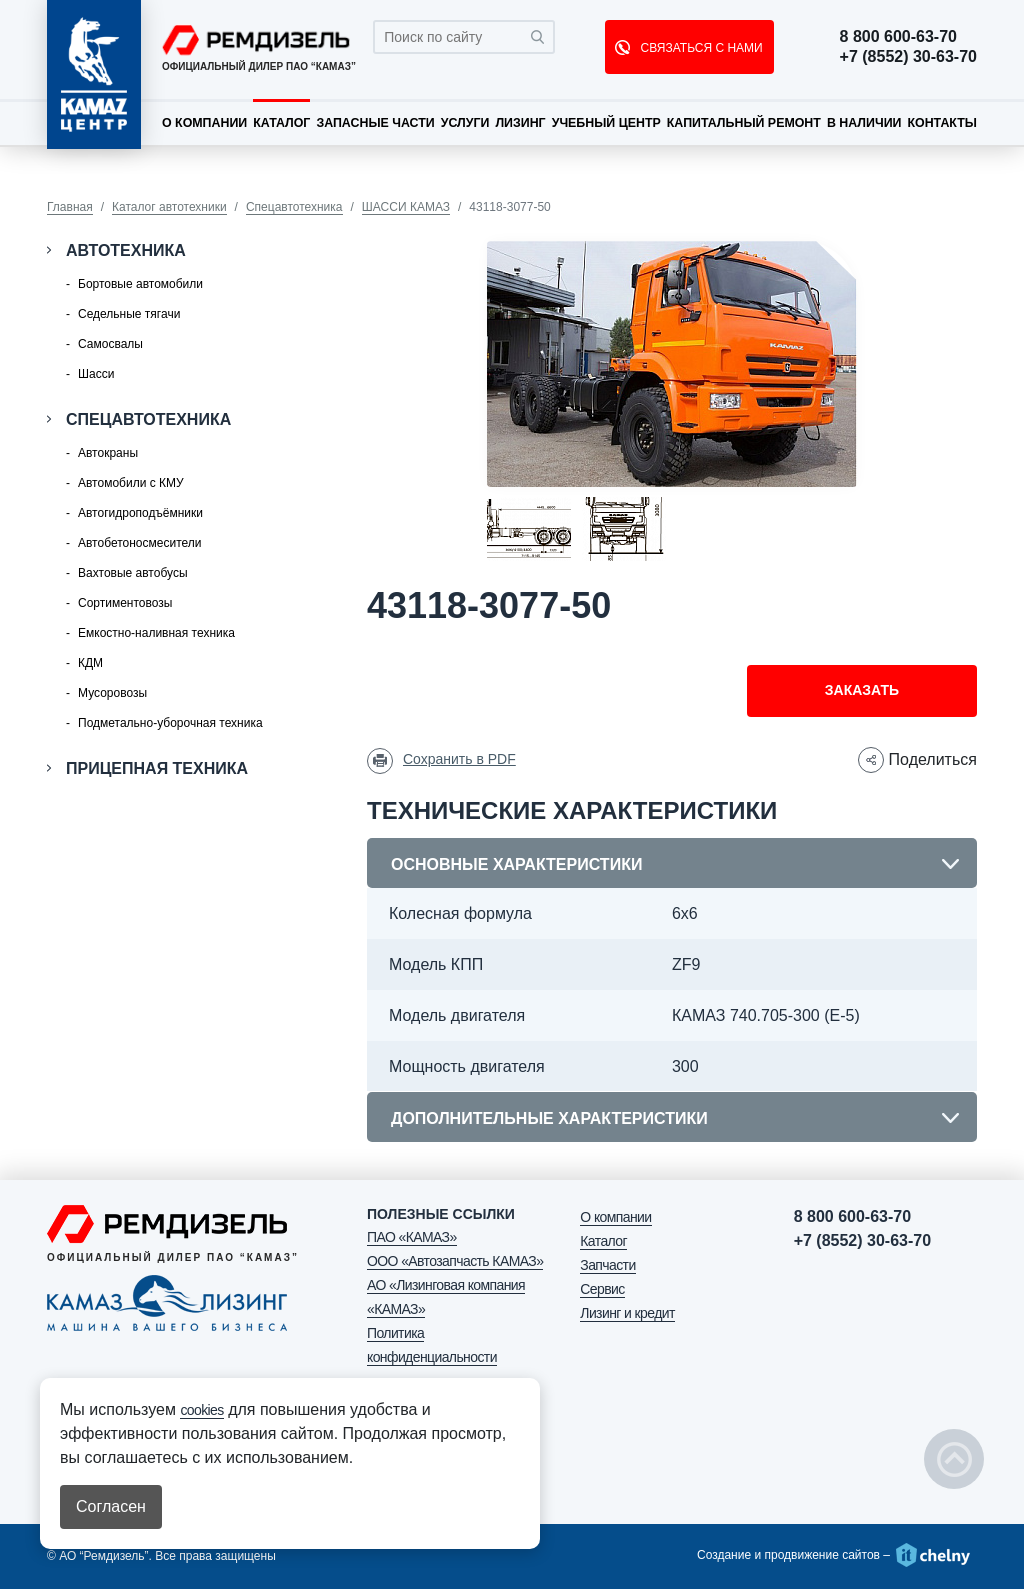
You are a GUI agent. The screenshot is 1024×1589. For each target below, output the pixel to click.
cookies (201, 1410)
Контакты (941, 123)
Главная (70, 207)
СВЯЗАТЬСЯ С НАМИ (699, 48)
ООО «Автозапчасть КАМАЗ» (455, 1261)
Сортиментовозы (125, 603)
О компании (204, 123)
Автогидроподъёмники (140, 513)
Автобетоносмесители (139, 543)
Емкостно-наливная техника (156, 633)
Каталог (281, 123)
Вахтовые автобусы (133, 573)
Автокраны (108, 453)
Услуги (465, 123)
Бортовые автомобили (140, 284)
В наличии (864, 123)
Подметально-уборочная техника (170, 723)
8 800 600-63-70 (898, 37)
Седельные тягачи (129, 314)
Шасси (96, 374)
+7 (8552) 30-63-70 (908, 57)
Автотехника (126, 250)
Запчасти (607, 1265)
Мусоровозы (112, 693)
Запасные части (375, 123)
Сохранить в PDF (459, 759)
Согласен (111, 1506)
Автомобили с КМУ (131, 483)
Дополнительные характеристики (549, 1118)
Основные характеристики (516, 864)
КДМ (90, 663)
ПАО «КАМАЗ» (412, 1237)
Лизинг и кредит (627, 1313)
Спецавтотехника (294, 207)
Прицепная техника (157, 768)
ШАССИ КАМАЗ (406, 207)
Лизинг (520, 123)
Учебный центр (606, 123)
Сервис (602, 1289)
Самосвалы (110, 344)
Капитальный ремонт (744, 123)
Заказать (862, 690)
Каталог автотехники (169, 207)
